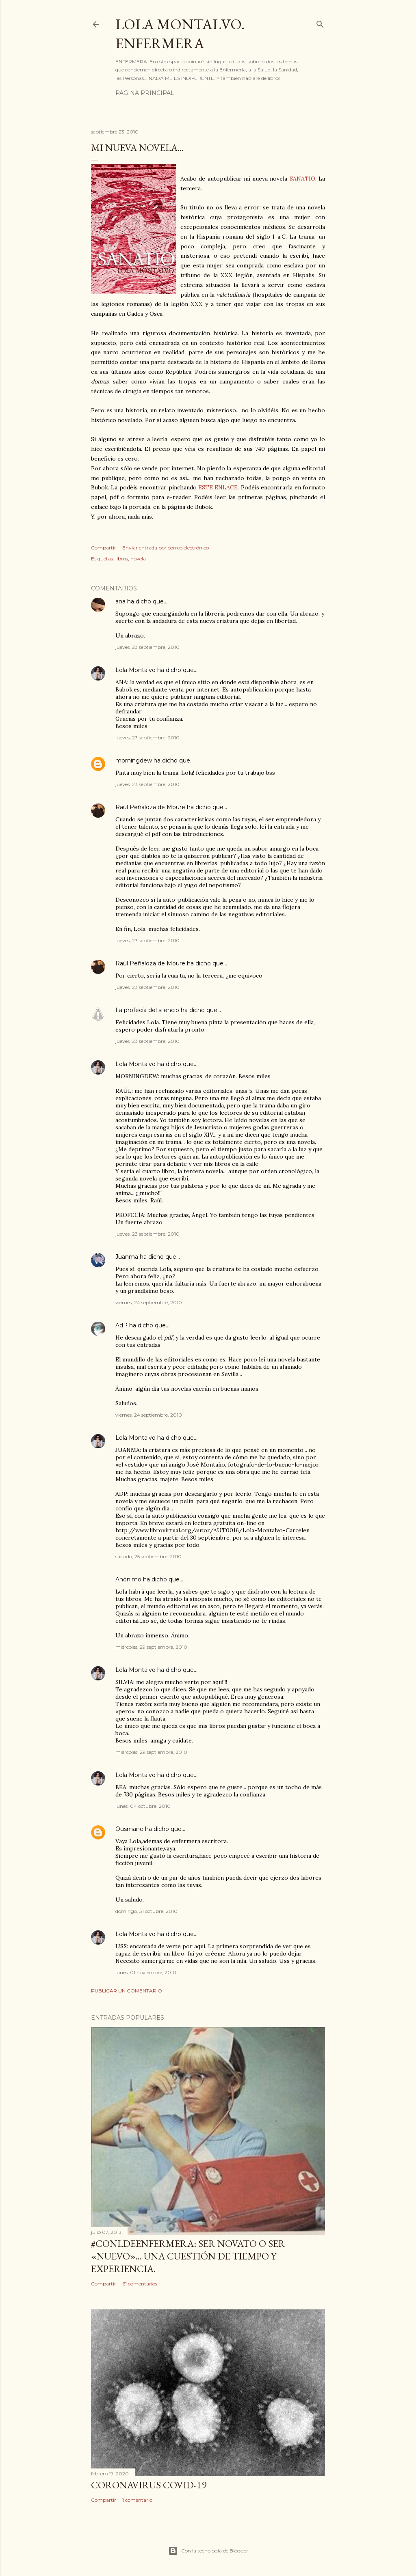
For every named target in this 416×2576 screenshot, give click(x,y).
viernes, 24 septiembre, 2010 (148, 1302)
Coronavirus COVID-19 (148, 2485)
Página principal (144, 93)
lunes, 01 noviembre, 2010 (145, 1972)
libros (121, 559)
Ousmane (129, 1829)
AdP (121, 1325)
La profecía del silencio (147, 1010)
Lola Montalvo (135, 670)
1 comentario (137, 2500)
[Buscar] (320, 22)
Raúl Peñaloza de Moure (150, 807)
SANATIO (302, 178)
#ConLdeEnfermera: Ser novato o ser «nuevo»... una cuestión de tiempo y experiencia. (188, 2256)
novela (138, 559)
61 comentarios (139, 2284)
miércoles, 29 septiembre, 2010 (151, 1647)
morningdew (133, 760)
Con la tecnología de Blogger (208, 2551)
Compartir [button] (103, 548)
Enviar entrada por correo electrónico (165, 548)
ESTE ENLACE (218, 487)
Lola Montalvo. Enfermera (180, 34)
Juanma (126, 1256)
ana (120, 601)
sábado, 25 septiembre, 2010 (148, 1556)
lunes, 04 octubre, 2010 (143, 1806)
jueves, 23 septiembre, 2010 (147, 647)
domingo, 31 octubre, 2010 (146, 1911)
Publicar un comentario (126, 1991)
